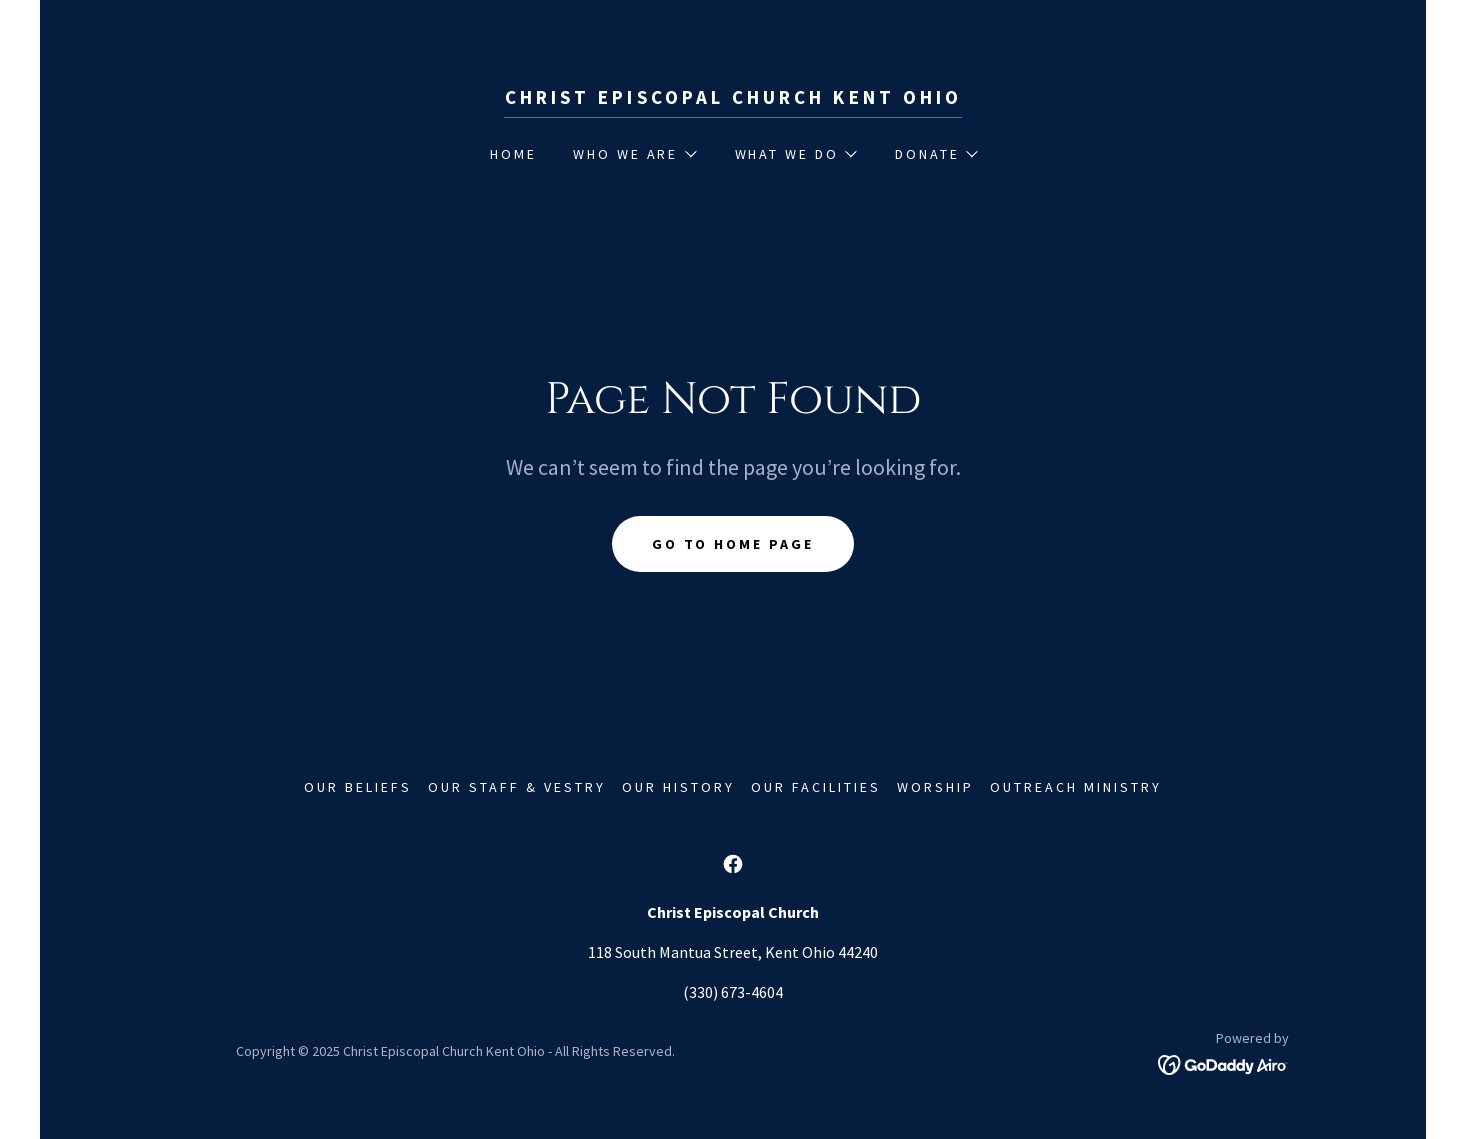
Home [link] (513, 154)
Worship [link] (935, 787)
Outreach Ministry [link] (1076, 787)
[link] (733, 98)
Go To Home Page (733, 544)
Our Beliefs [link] (358, 787)
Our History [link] (678, 787)
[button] (634, 154)
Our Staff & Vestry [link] (517, 787)
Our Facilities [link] (816, 787)
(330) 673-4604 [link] (733, 992)
